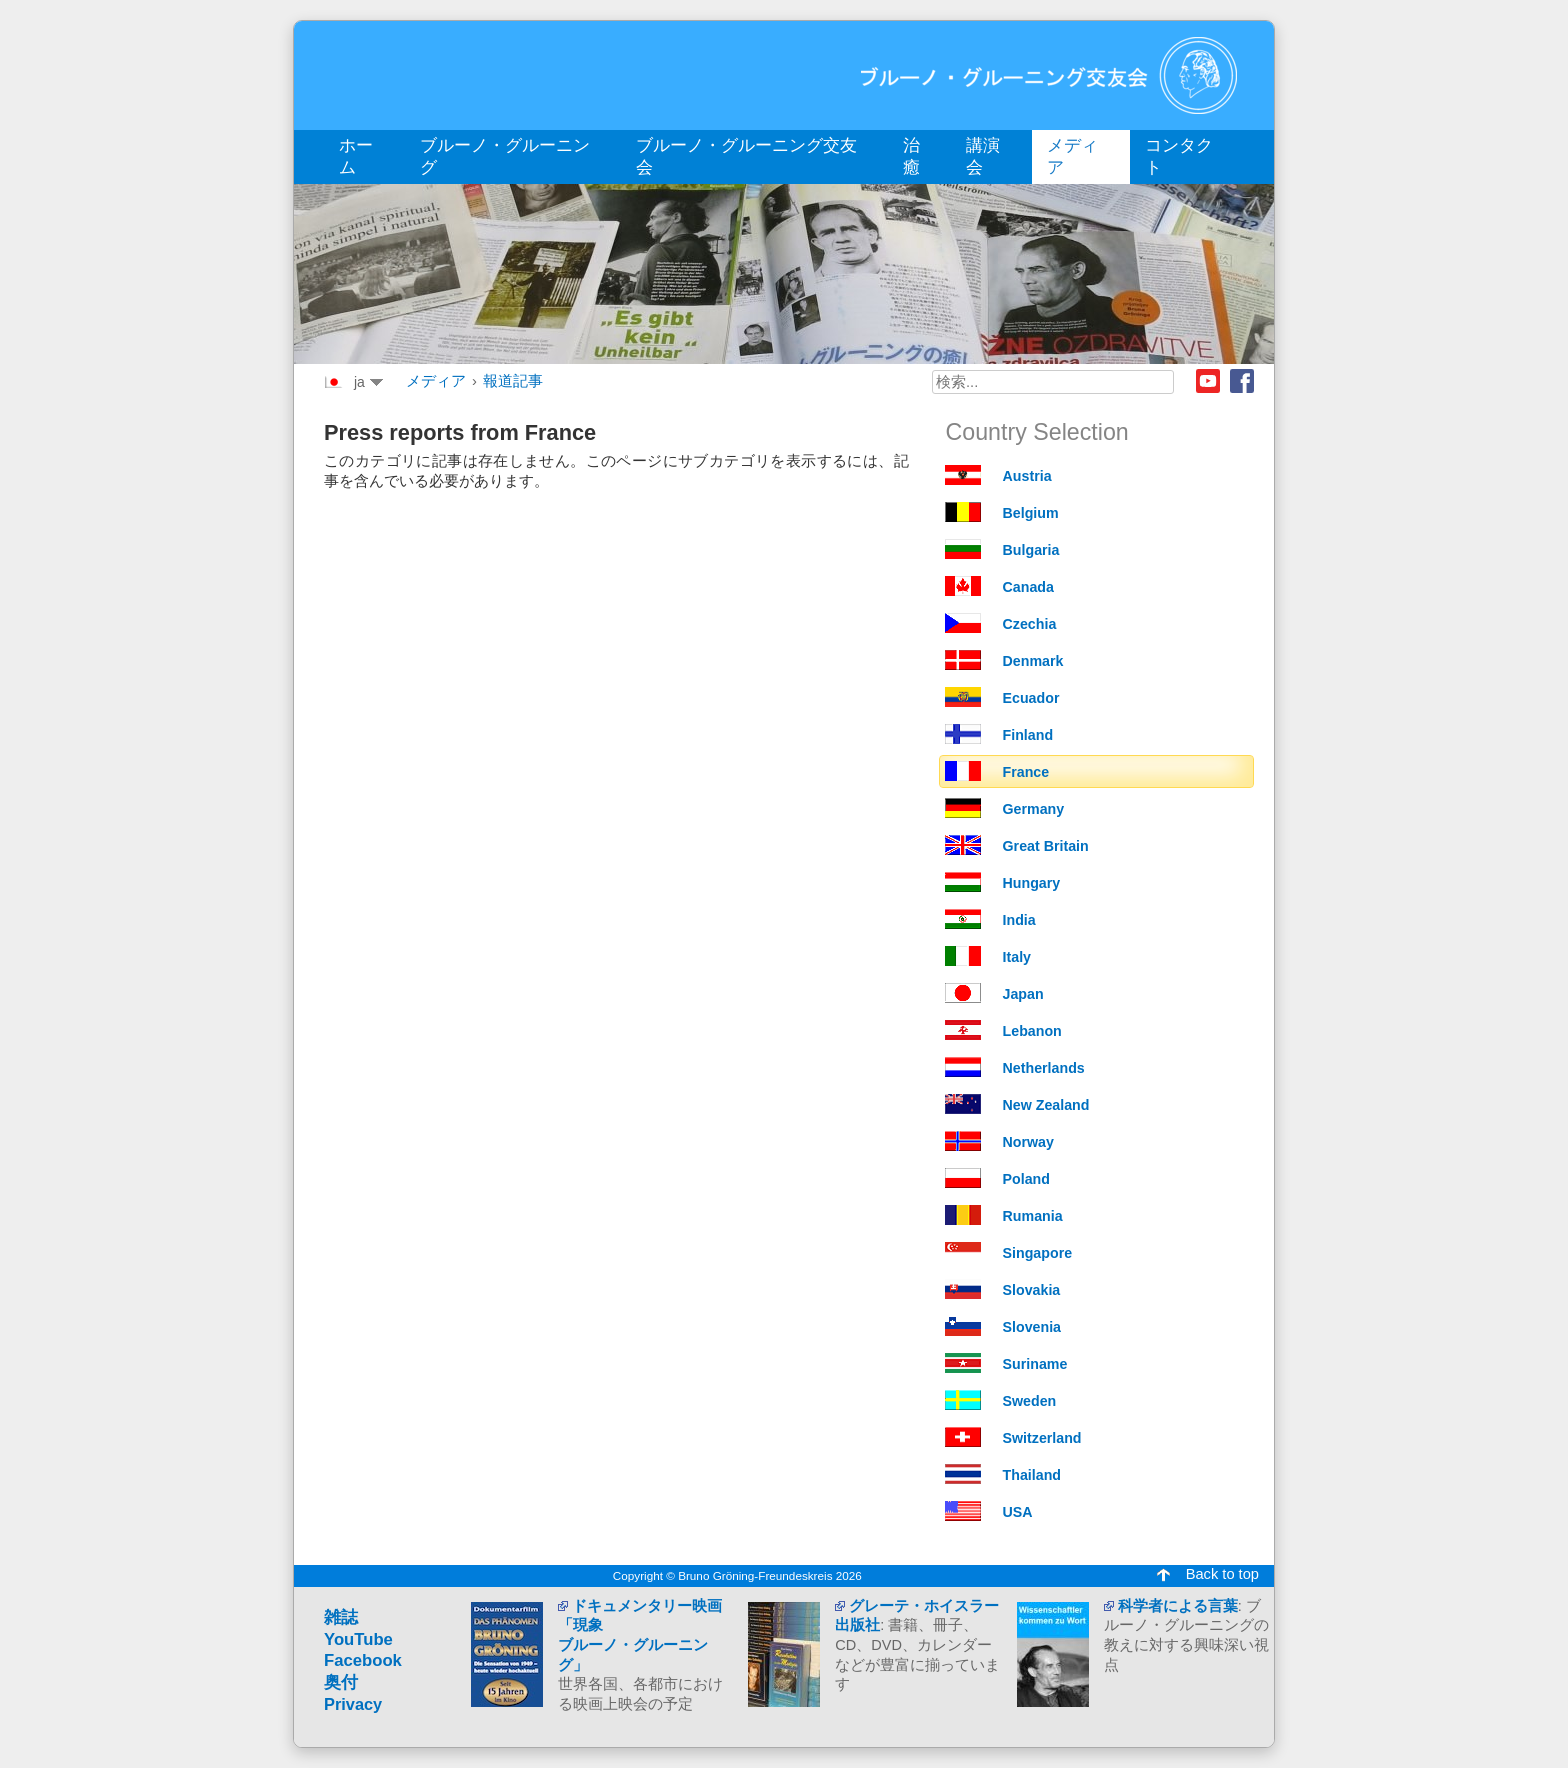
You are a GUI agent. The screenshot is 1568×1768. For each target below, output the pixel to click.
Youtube (1208, 381)
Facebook (1242, 381)
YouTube (358, 1639)
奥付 (341, 1682)
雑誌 (341, 1617)
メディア (436, 381)
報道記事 (513, 381)
